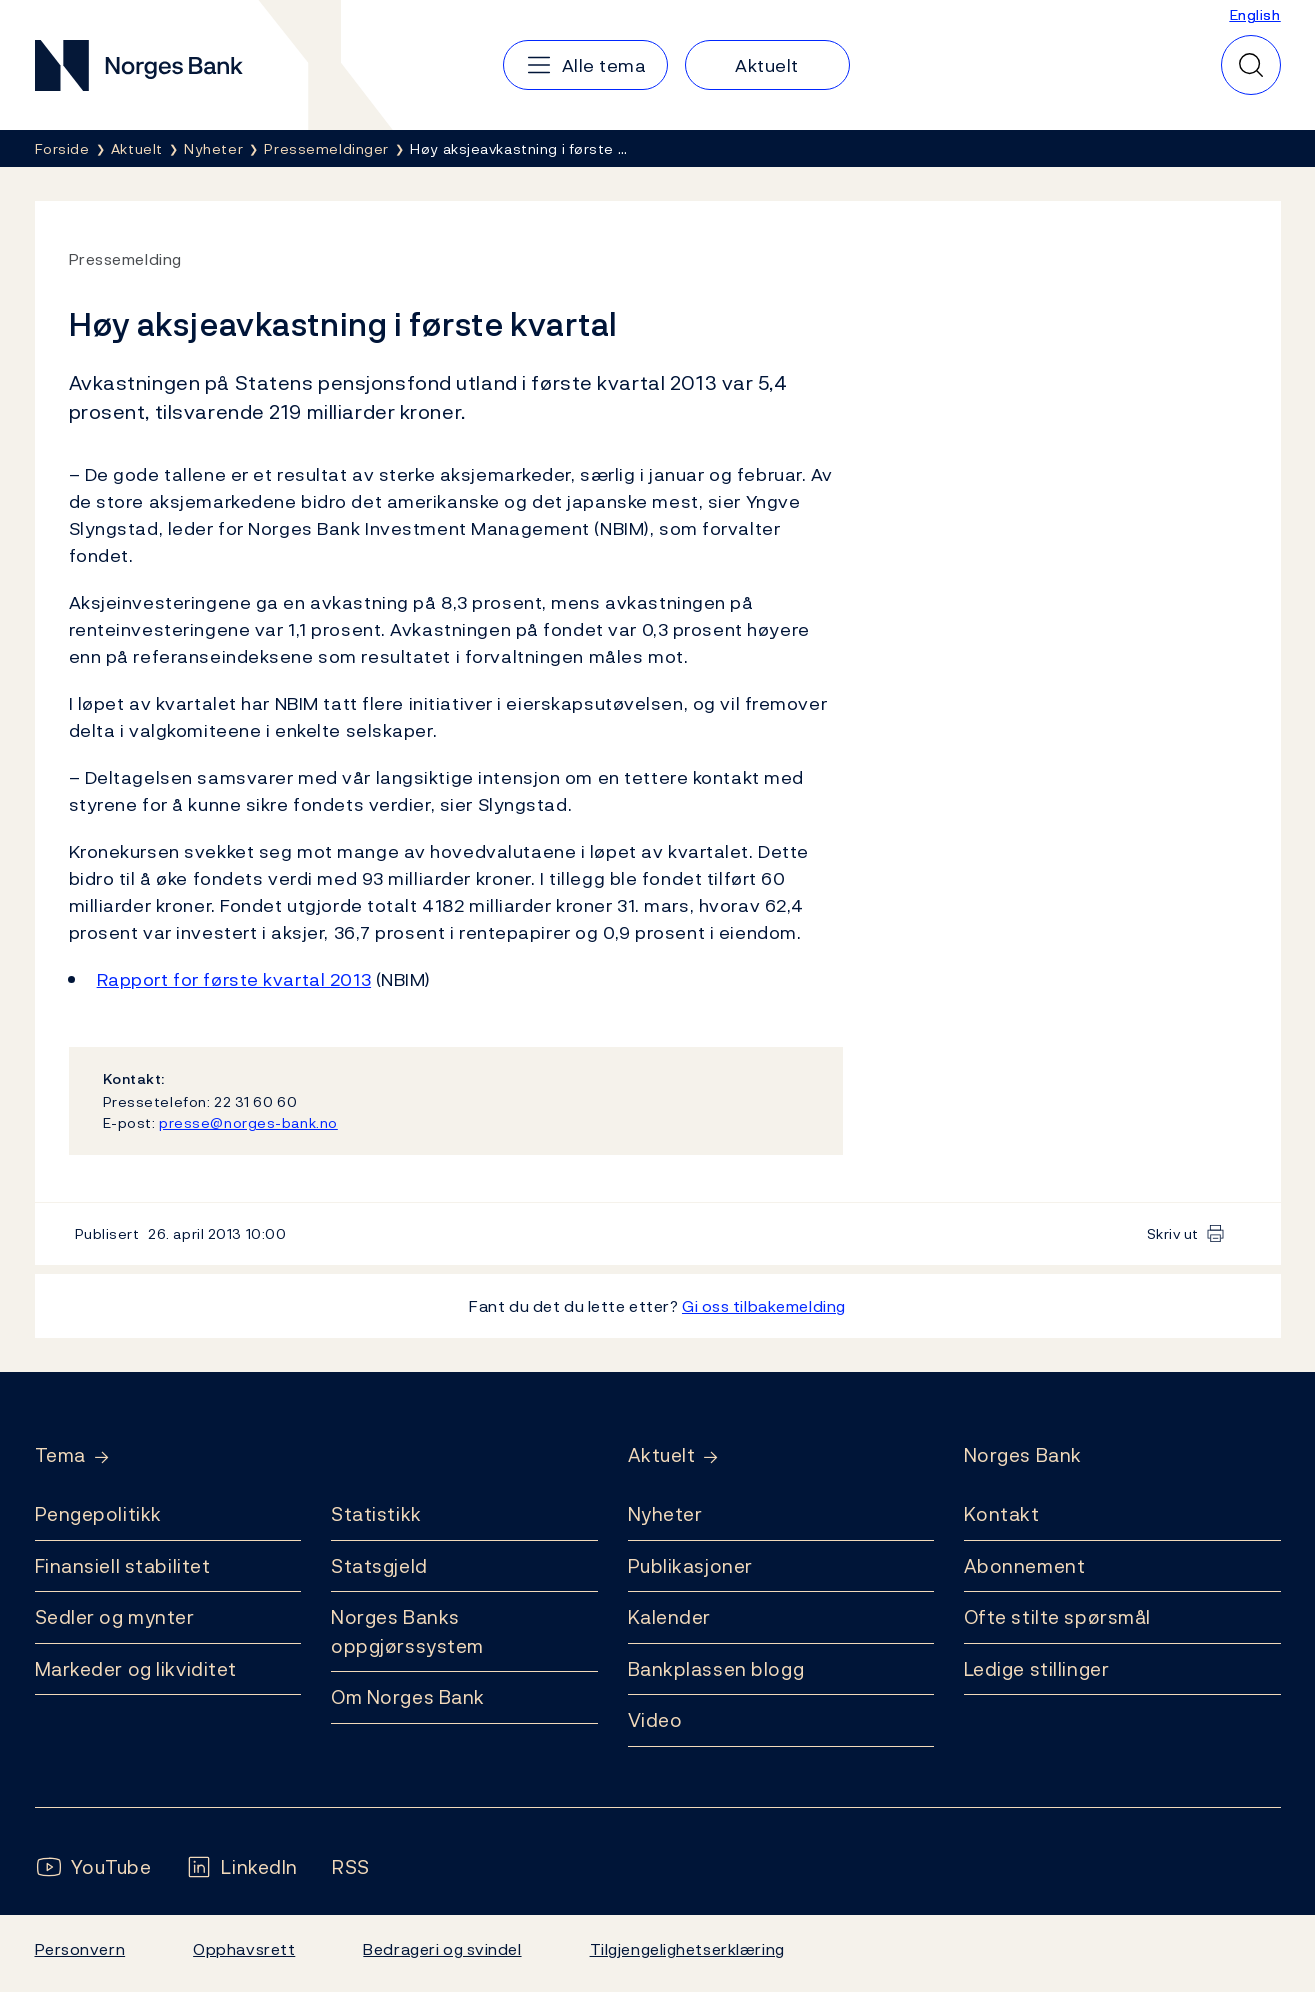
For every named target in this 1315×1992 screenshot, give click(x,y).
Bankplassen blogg (716, 1669)
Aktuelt (662, 1455)
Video (655, 1720)
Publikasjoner (690, 1566)
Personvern (80, 1949)
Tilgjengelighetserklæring (687, 1949)
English (1255, 14)
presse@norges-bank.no (248, 1122)
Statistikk (376, 1514)
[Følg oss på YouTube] (93, 1867)
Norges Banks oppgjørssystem (407, 1631)
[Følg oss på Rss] (351, 1867)
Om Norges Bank (408, 1697)
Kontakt (1002, 1514)
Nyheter (665, 1514)
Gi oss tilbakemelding (764, 1306)
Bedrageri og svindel (442, 1949)
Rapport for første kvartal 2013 (234, 979)
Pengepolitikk (98, 1514)
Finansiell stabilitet (123, 1566)
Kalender (670, 1617)
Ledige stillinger (1037, 1669)
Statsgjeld (379, 1566)
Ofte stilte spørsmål (1057, 1617)
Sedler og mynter (115, 1617)
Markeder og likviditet (136, 1669)
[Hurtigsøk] (1251, 65)
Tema (60, 1455)
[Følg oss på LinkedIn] (241, 1867)
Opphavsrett (244, 1949)
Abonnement (1025, 1566)
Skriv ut (1173, 1233)
